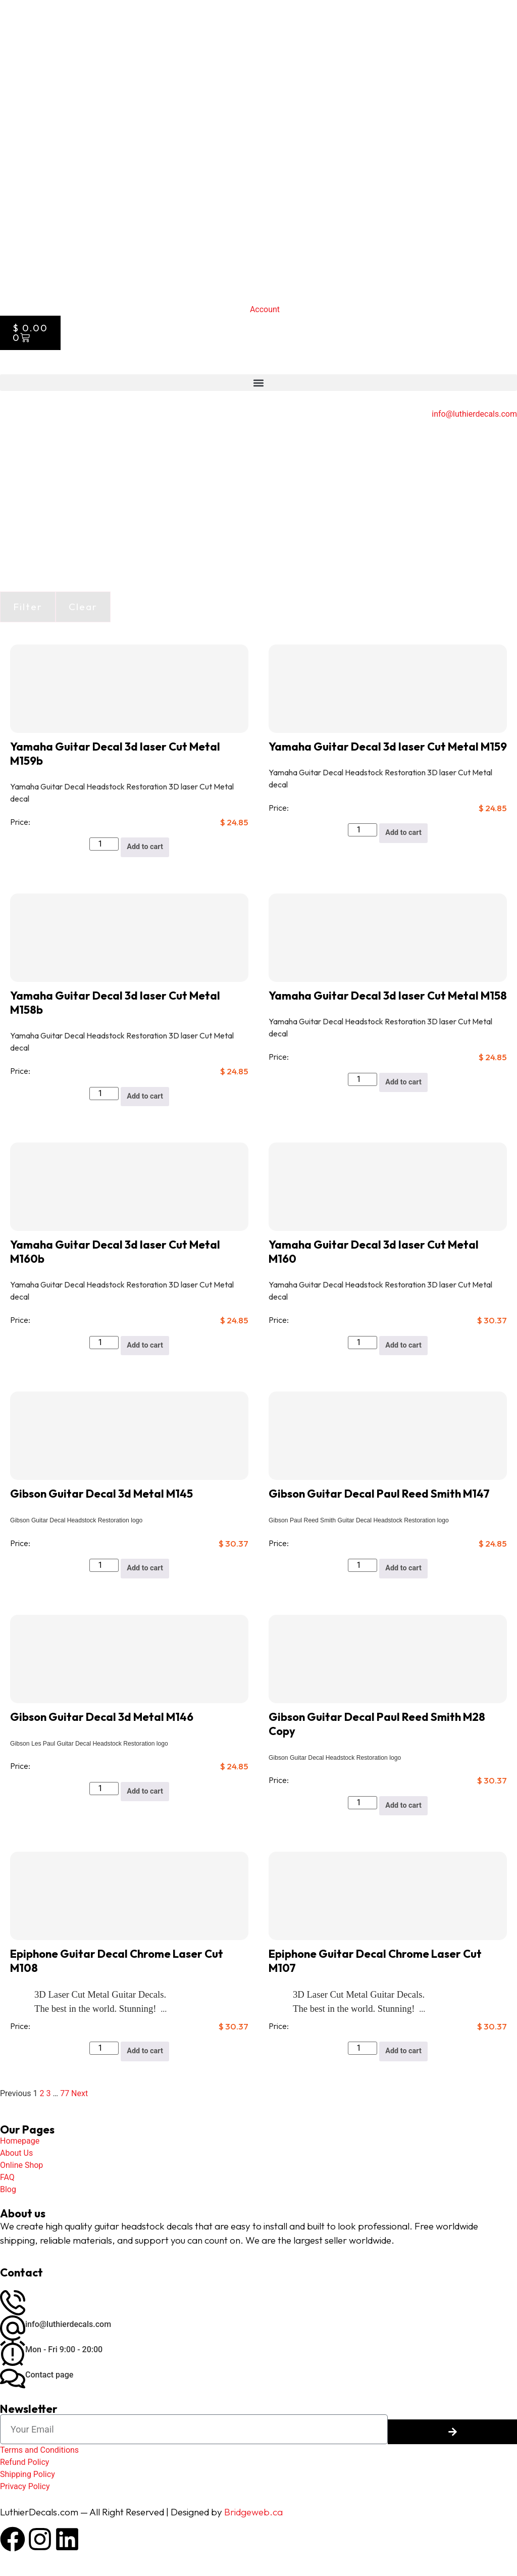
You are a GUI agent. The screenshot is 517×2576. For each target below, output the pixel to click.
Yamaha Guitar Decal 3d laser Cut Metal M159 (388, 746)
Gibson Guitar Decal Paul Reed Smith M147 (379, 1496)
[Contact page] (12, 2383)
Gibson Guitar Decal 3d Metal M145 (101, 1496)
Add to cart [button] (145, 847)
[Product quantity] (102, 844)
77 (64, 2098)
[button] (258, 382)
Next (79, 2098)
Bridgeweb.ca (253, 2517)
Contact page (49, 2380)
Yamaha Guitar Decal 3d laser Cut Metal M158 (388, 996)
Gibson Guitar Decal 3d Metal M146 (101, 1720)
